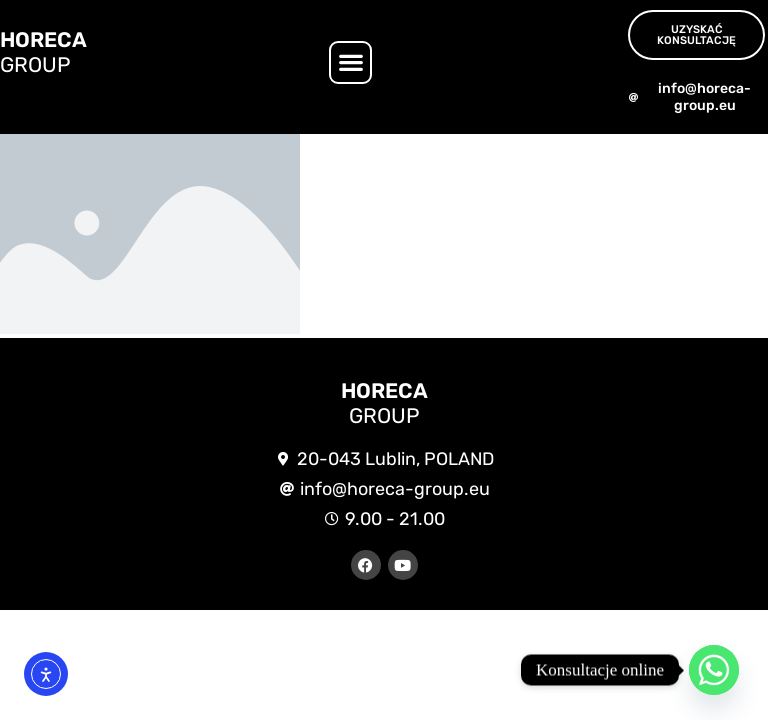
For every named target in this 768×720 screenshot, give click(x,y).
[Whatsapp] (714, 670)
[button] (350, 62)
